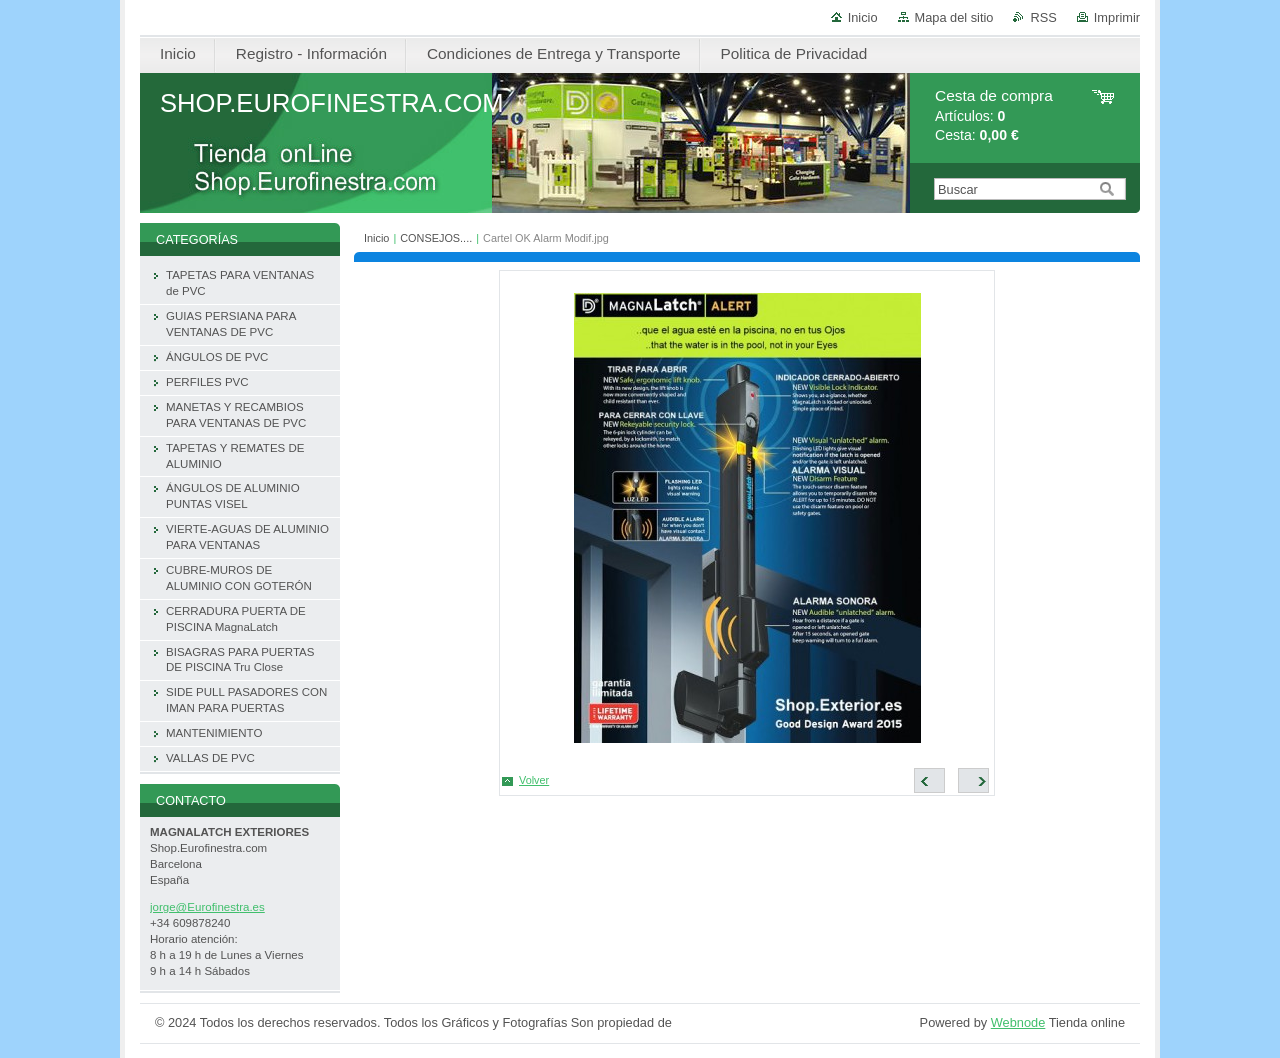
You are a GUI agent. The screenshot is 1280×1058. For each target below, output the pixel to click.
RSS (1043, 17)
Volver (534, 780)
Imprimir (1117, 17)
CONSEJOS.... (436, 238)
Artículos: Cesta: (994, 115)
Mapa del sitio (954, 17)
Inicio (863, 17)
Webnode (1018, 1022)
